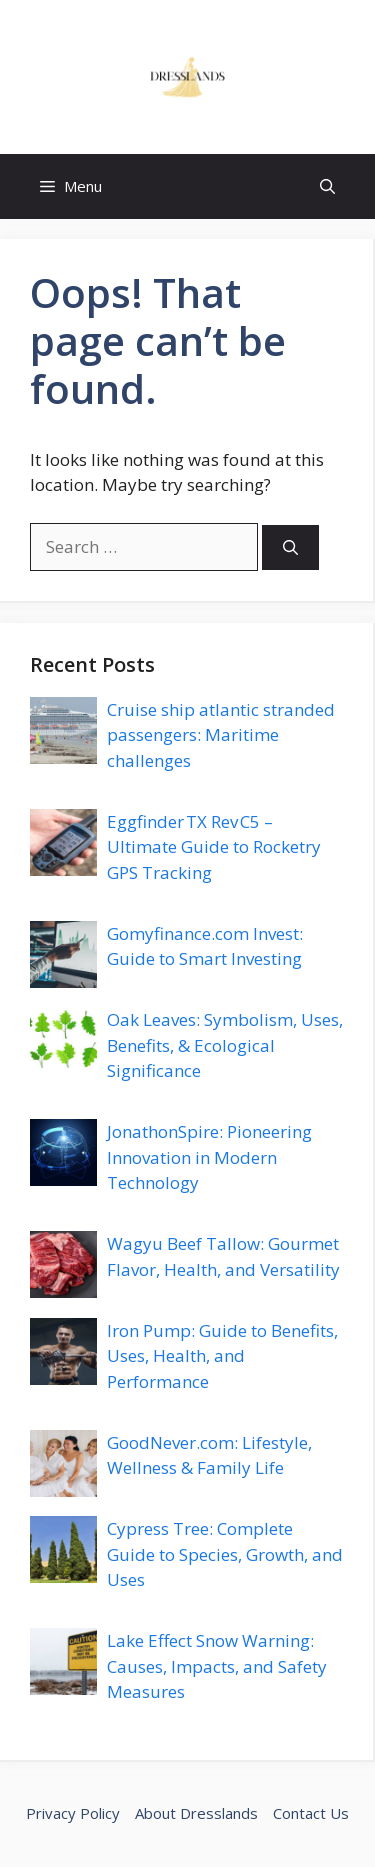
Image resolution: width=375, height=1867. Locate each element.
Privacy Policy (73, 1813)
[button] (327, 186)
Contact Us (311, 1813)
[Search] (290, 547)
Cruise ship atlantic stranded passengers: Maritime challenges (221, 735)
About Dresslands (196, 1813)
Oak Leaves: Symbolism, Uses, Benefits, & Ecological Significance (225, 1045)
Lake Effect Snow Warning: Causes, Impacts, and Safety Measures (217, 1666)
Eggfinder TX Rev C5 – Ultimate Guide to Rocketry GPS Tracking (214, 847)
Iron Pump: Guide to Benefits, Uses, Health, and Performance (222, 1356)
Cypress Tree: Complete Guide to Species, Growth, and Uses (225, 1554)
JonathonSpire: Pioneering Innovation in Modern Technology (209, 1157)
